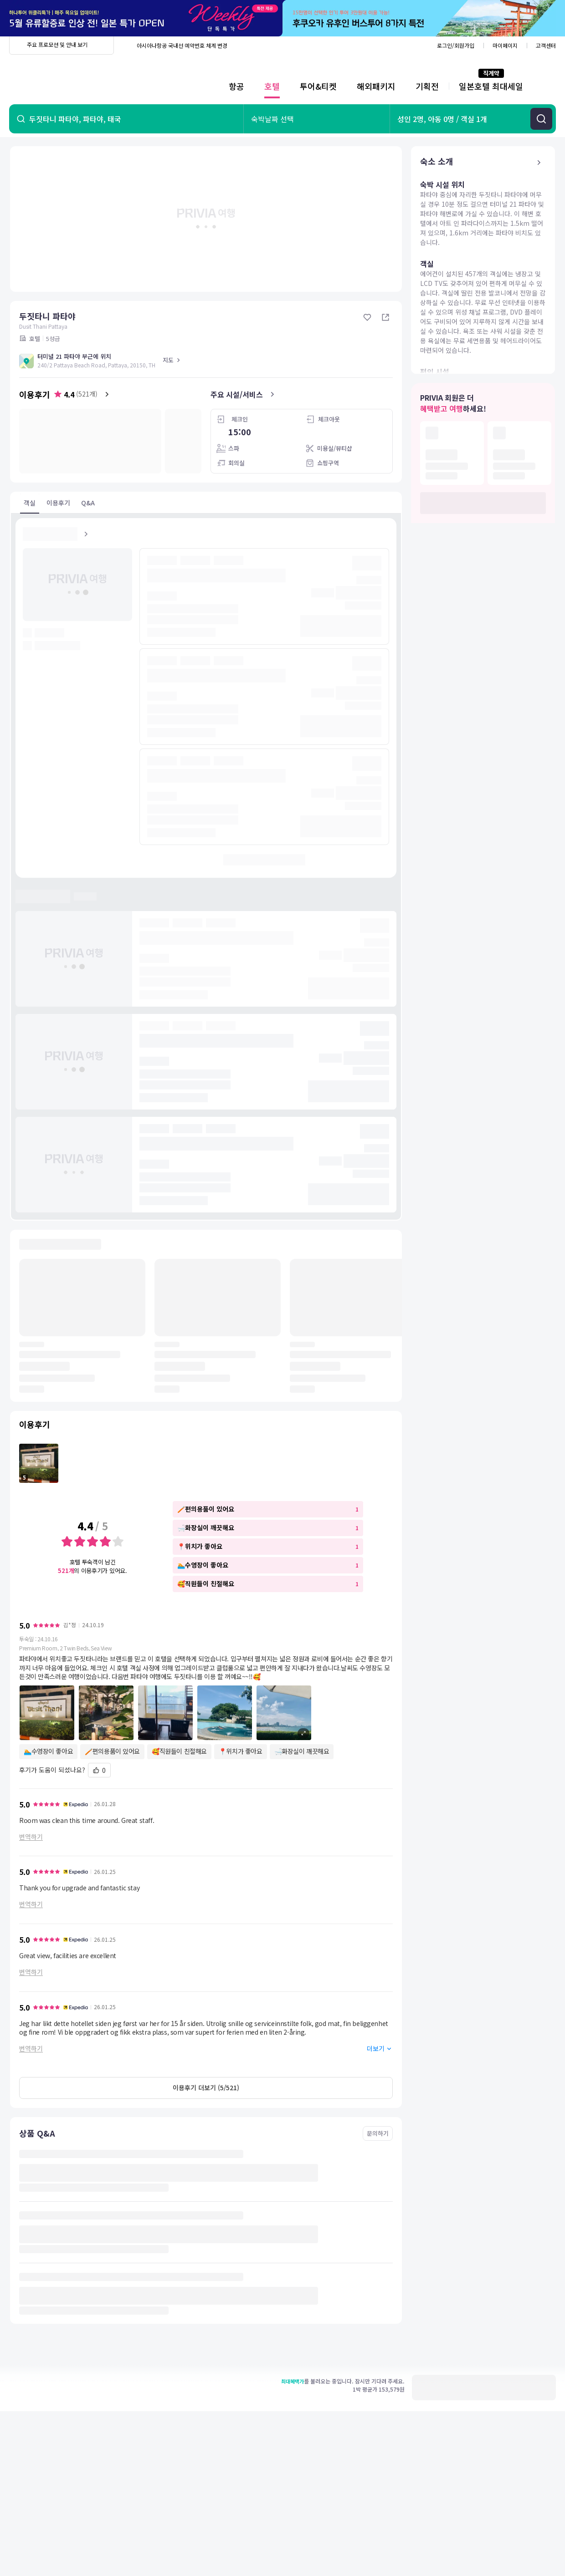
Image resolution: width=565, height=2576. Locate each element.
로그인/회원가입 (455, 45)
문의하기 (378, 2133)
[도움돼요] (99, 1770)
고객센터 (546, 45)
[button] (206, 1713)
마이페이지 (505, 45)
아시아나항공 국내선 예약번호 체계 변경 (182, 45)
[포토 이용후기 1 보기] (38, 1463)
